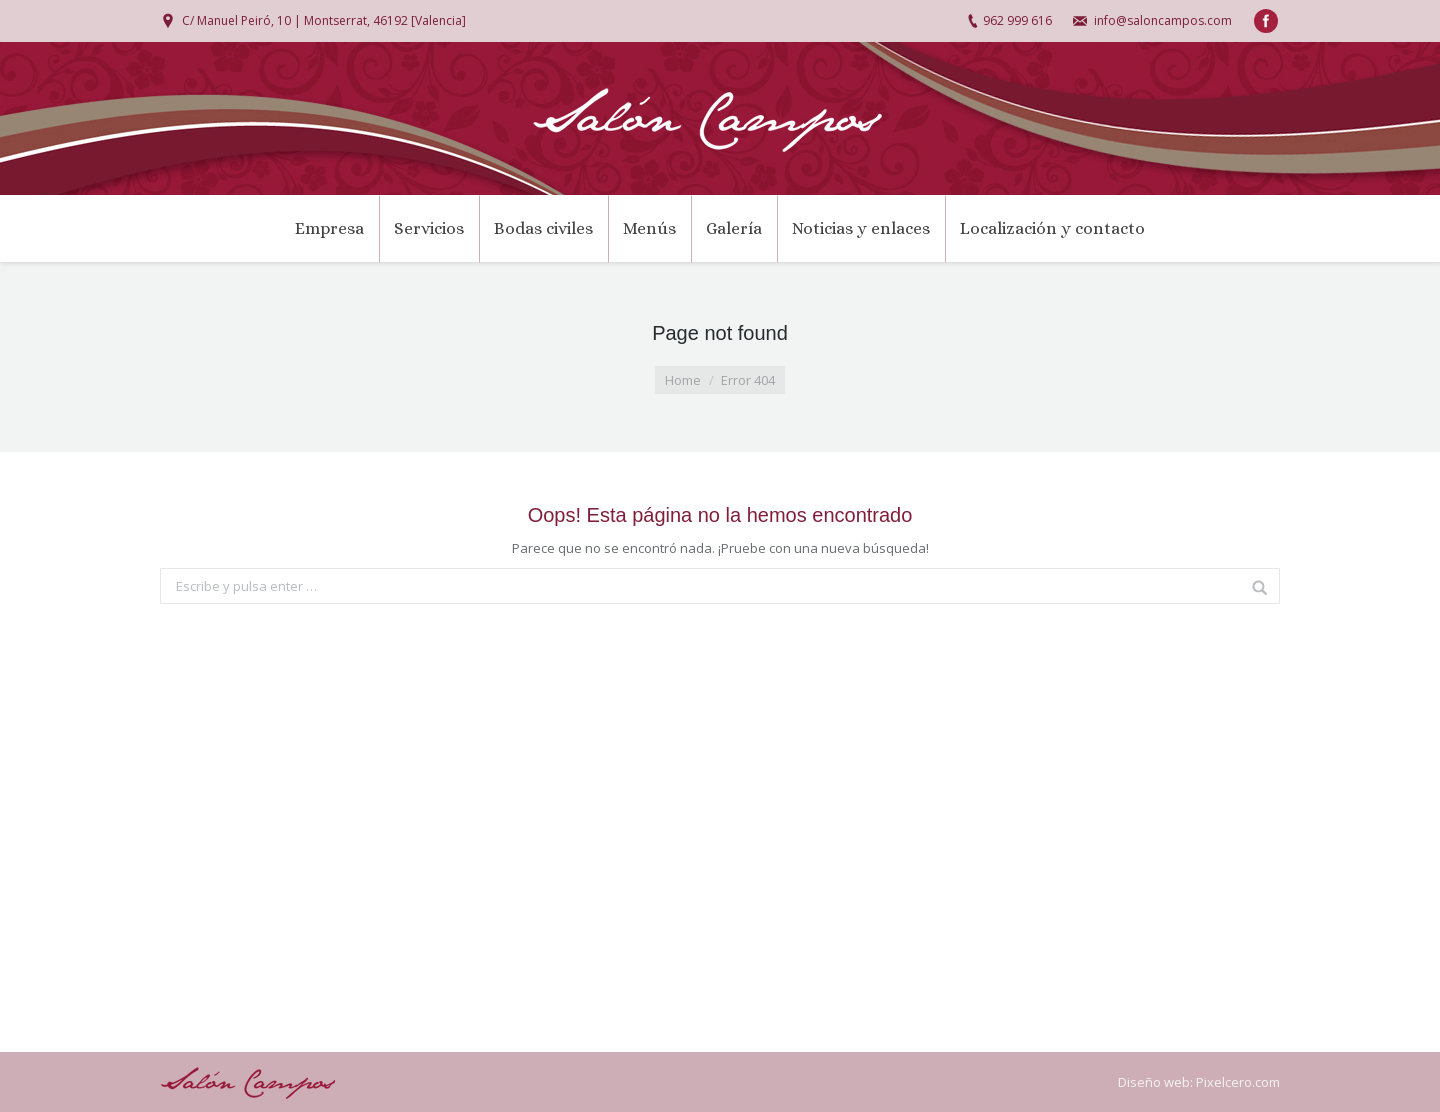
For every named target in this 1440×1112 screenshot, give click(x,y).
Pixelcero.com (1238, 1082)
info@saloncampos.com (1163, 20)
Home (683, 380)
